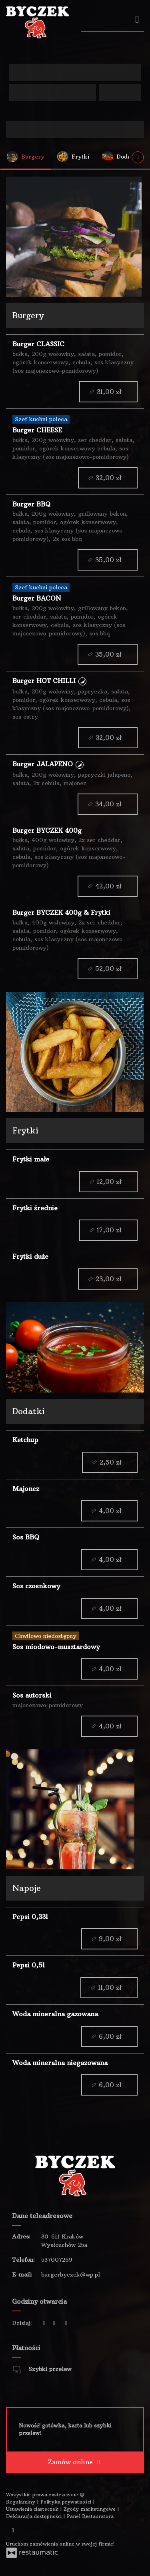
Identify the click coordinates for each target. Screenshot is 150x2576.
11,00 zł (109, 1988)
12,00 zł (108, 1181)
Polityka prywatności (66, 2502)
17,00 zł (108, 1230)
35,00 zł (107, 560)
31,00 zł (108, 392)
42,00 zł (107, 886)
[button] (82, 681)
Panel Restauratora (90, 2516)
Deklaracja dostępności (34, 2516)
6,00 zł (109, 2036)
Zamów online (75, 2462)
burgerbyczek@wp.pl (70, 2274)
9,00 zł (109, 1939)
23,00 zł (107, 1279)
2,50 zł (109, 1462)
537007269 (56, 2259)
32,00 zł (107, 477)
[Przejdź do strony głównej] (37, 22)
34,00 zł (107, 804)
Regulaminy (21, 2502)
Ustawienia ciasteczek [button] (33, 2509)
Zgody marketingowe (90, 2509)
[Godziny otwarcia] (66, 2323)
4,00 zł (109, 1511)
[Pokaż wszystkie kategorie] (138, 157)
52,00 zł (107, 969)
